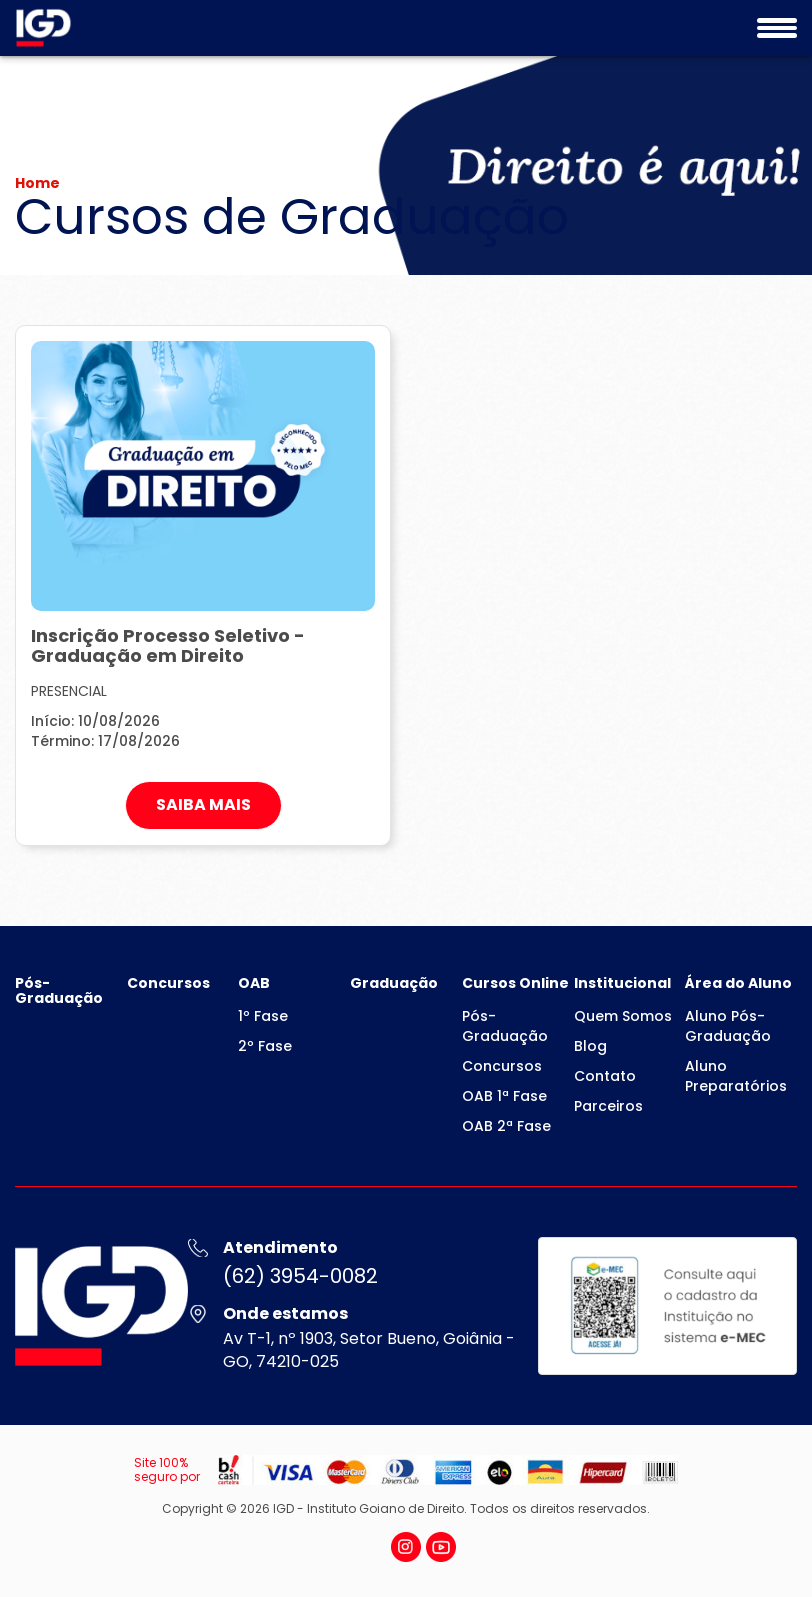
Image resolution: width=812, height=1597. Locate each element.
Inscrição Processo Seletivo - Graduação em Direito (168, 645)
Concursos (168, 983)
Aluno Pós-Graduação (728, 1026)
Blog (590, 1046)
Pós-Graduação (59, 990)
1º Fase (263, 1016)
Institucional (622, 983)
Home (37, 183)
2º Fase (265, 1046)
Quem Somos (623, 1016)
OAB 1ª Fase (504, 1096)
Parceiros (608, 1106)
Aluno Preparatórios (736, 1076)
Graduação (394, 983)
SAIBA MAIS (203, 804)
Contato (605, 1076)
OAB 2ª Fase (506, 1126)
